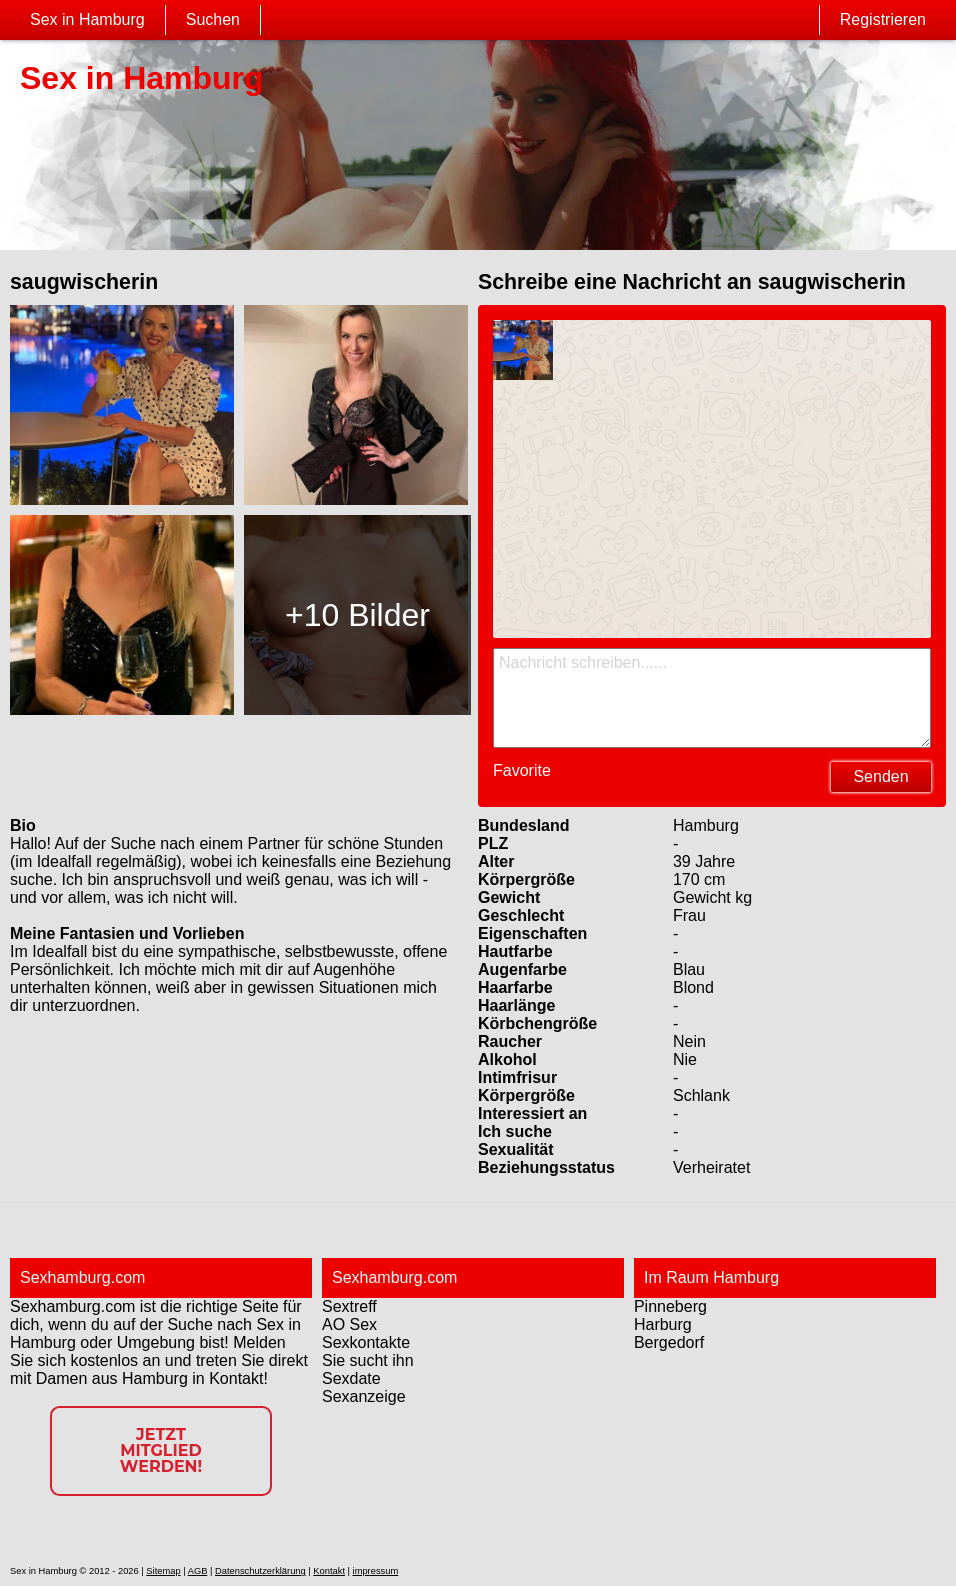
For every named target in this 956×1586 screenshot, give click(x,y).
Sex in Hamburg (87, 19)
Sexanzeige (364, 1396)
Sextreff (349, 1306)
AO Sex (349, 1324)
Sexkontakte (366, 1342)
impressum (376, 1571)
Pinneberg (670, 1306)
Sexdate (351, 1378)
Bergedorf (669, 1342)
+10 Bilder (357, 615)
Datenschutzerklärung (260, 1571)
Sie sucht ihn (368, 1360)
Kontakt (329, 1571)
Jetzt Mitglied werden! (161, 1450)
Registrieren (883, 19)
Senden (880, 776)
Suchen (213, 19)
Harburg (663, 1324)
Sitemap (163, 1571)
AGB (198, 1571)
